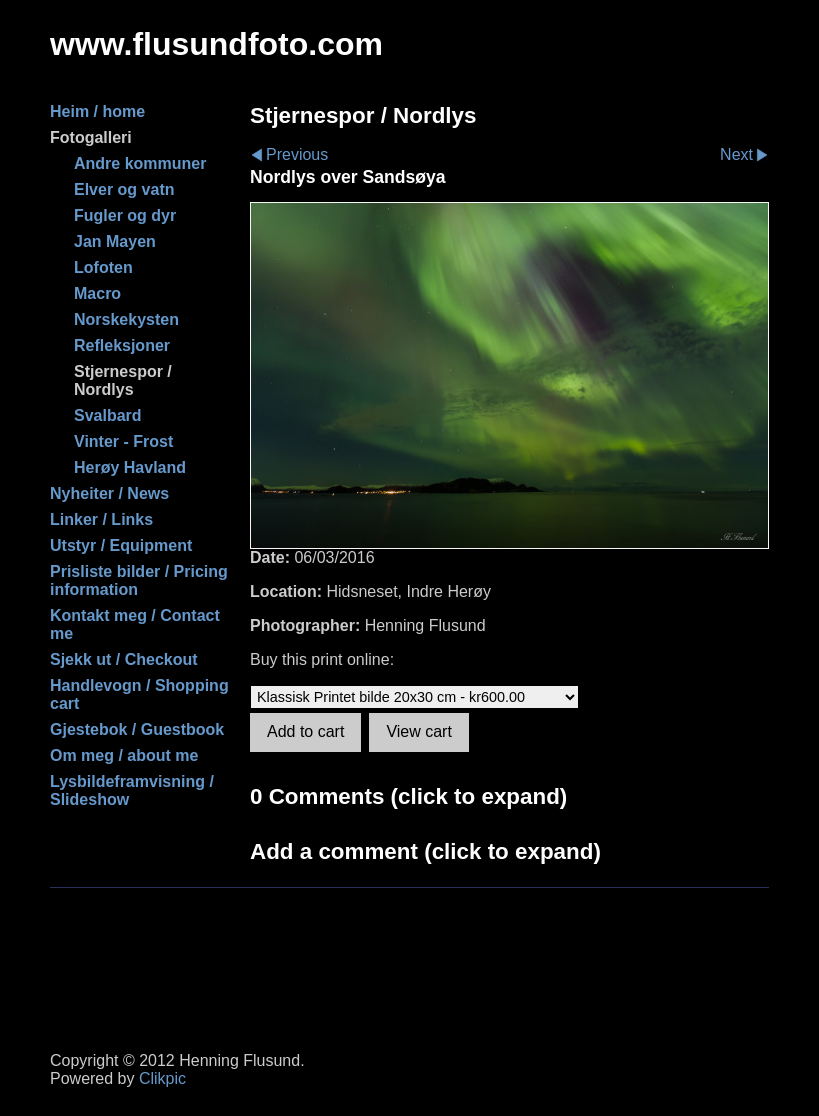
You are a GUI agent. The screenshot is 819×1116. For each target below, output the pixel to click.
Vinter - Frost (123, 441)
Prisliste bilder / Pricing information (139, 580)
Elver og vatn (124, 189)
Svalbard (108, 415)
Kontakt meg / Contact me (135, 624)
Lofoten (103, 267)
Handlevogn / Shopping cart (139, 694)
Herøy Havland (130, 467)
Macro (97, 293)
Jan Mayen (115, 241)
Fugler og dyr (125, 215)
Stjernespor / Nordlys (123, 380)
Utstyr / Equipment (121, 545)
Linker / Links (101, 519)
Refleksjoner (122, 345)
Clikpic (162, 1078)
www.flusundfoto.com (216, 44)
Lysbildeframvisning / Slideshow (132, 790)
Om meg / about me (124, 755)
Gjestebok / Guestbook (137, 729)
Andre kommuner (140, 163)
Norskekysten (126, 319)
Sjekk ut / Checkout (124, 659)
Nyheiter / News (109, 493)
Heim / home (97, 111)
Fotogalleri (91, 137)
